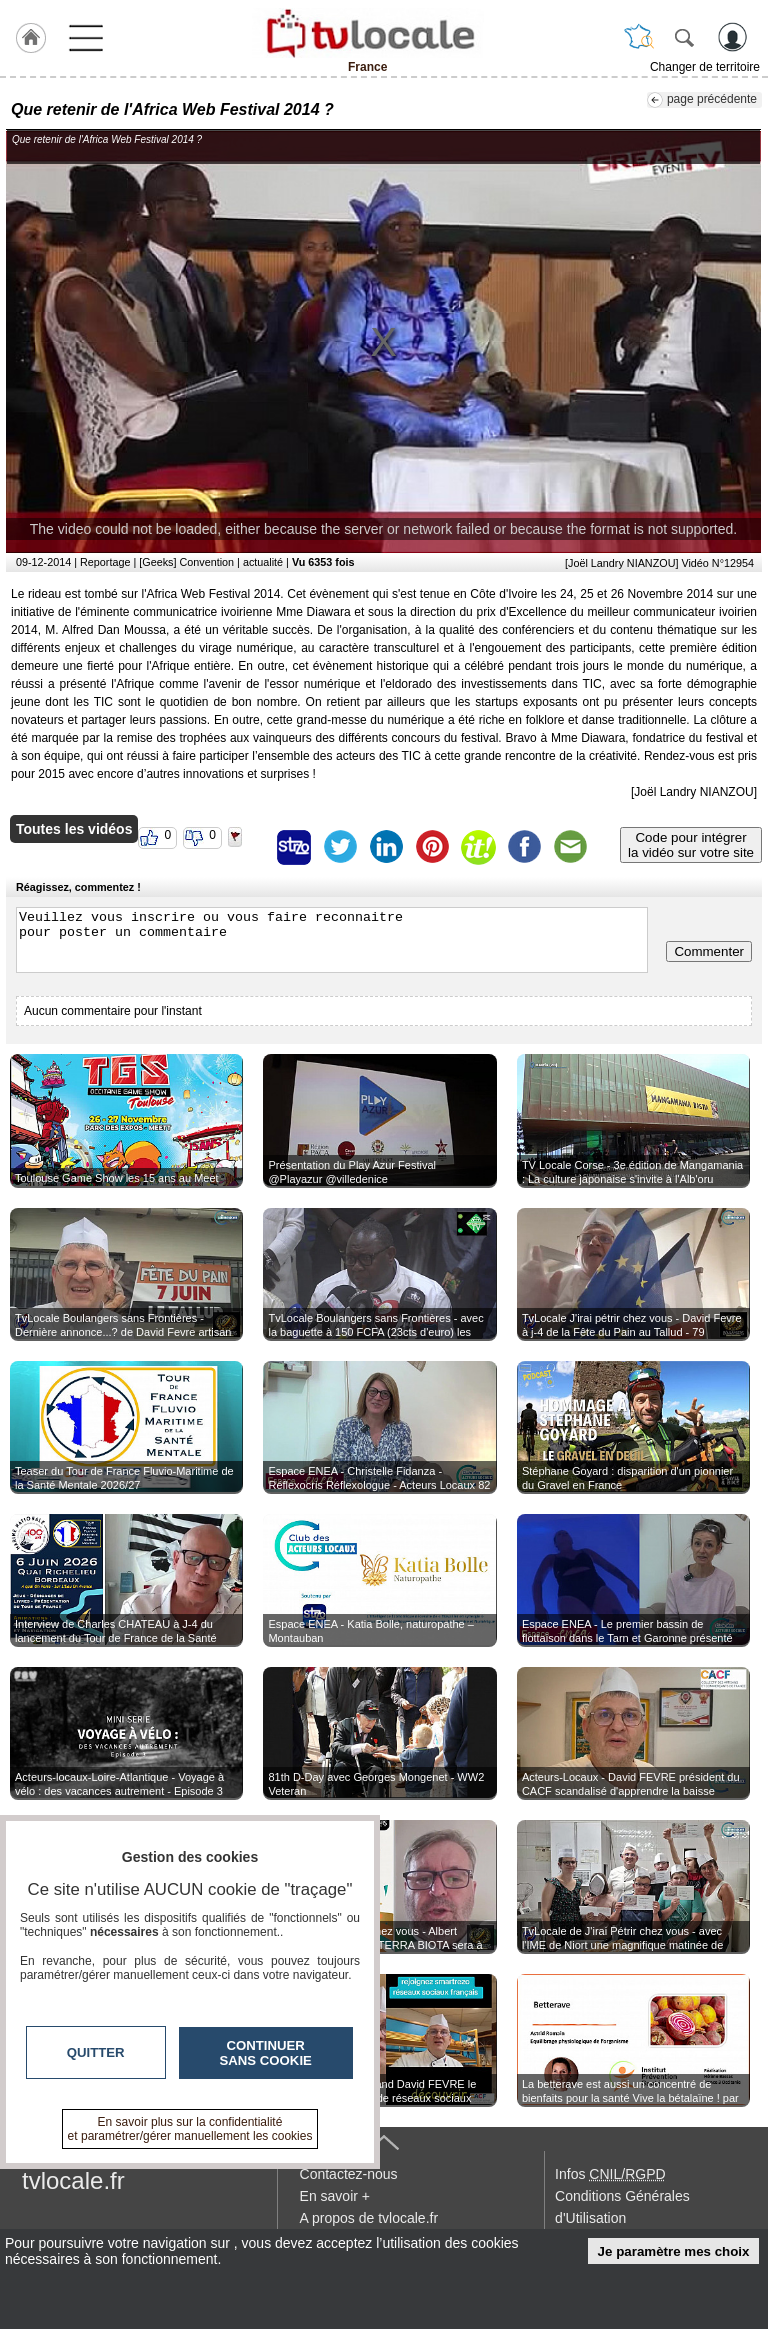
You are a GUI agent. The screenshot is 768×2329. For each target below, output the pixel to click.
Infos (610, 2174)
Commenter (709, 951)
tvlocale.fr (73, 2180)
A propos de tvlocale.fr (369, 2218)
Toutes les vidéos (74, 829)
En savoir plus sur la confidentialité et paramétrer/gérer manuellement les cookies (190, 2129)
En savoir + (335, 2196)
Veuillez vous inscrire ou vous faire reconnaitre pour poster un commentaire (332, 940)
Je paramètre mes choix (674, 2251)
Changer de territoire (705, 67)
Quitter (96, 2052)
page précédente (712, 99)
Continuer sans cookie (266, 2053)
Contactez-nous (349, 2174)
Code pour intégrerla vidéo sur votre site (691, 845)
